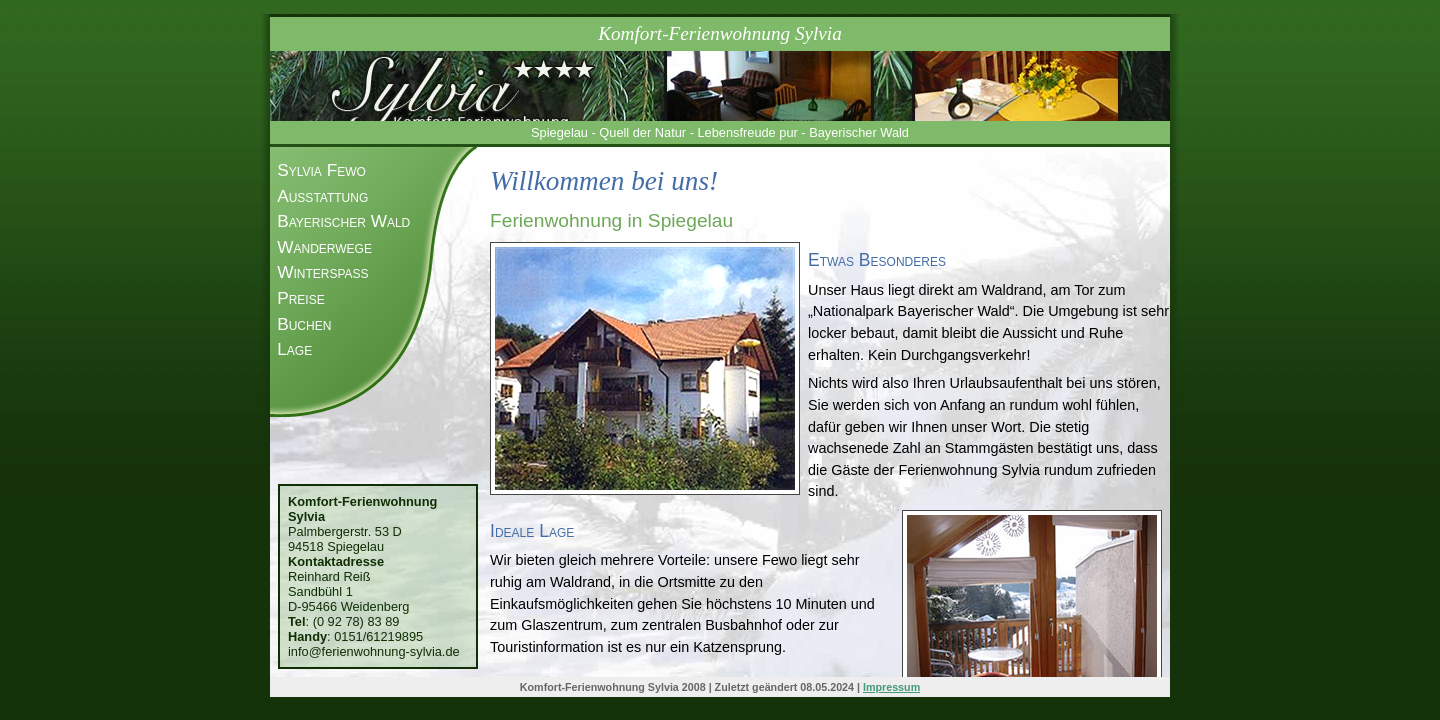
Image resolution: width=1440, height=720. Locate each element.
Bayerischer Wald (343, 221)
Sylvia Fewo (321, 170)
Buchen (304, 324)
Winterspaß (322, 272)
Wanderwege (324, 247)
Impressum (891, 687)
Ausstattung (322, 196)
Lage (294, 349)
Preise (301, 298)
